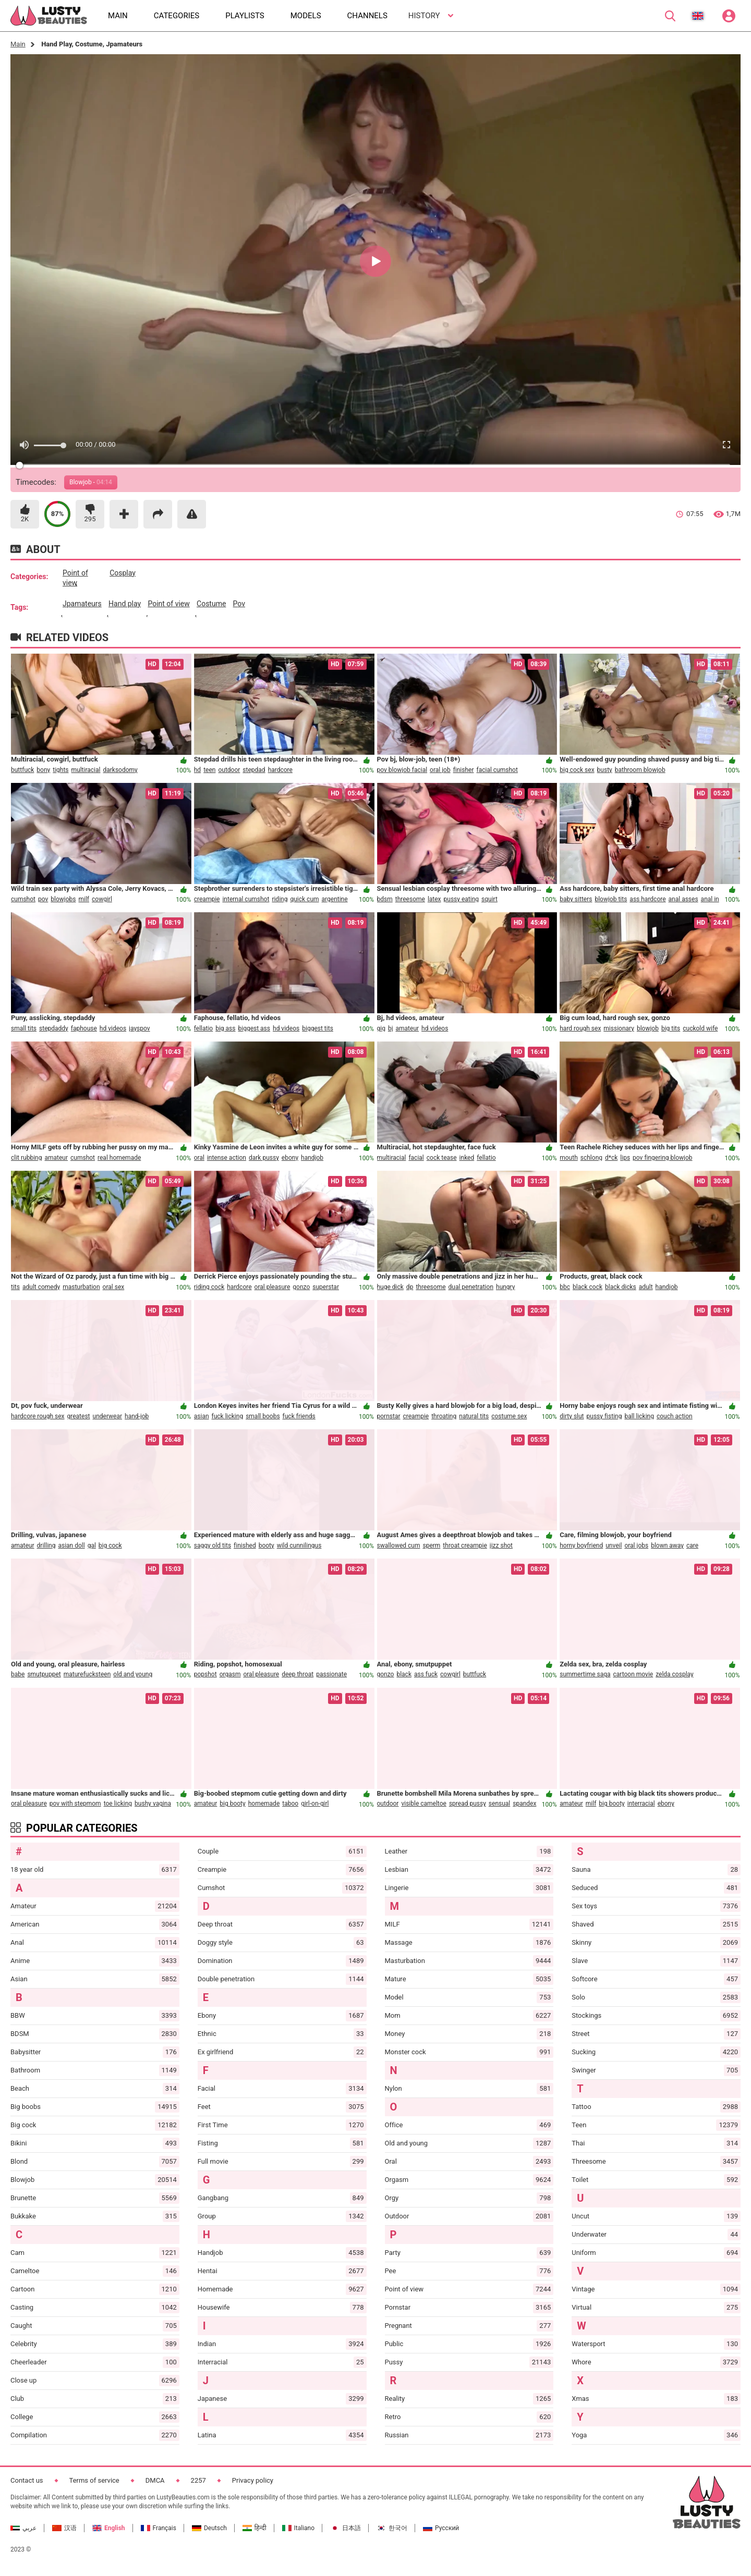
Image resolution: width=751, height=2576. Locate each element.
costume (211, 603)
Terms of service (94, 2480)
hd (197, 770)
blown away (667, 1545)
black (403, 1674)
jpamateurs (82, 603)
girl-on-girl (315, 1803)
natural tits (474, 1416)
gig (381, 1028)
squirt (489, 899)
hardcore (280, 770)
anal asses (683, 899)
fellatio (203, 1028)
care (692, 1545)
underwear (108, 1416)
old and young (132, 1674)
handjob (312, 1158)
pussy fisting (604, 1416)
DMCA (155, 2480)
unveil (613, 1545)
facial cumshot (497, 770)
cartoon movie (633, 1674)
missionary (618, 1028)
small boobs (263, 1416)
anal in (710, 899)
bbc (565, 1287)
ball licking (639, 1416)
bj (390, 1028)
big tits (670, 1028)
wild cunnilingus (299, 1545)
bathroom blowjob (640, 770)
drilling (46, 1545)
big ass (225, 1028)
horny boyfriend (581, 1545)
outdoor (229, 770)
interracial (641, 1803)
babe (18, 1674)
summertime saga (585, 1674)
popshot (205, 1674)
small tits (24, 1028)
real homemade (119, 1158)
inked (467, 1158)
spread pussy (467, 1803)
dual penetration (471, 1287)
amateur (407, 1028)
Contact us (26, 2480)
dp (410, 1287)
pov (239, 603)
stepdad (254, 770)
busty (604, 770)
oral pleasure (272, 1287)
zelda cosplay (675, 1674)
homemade (264, 1803)
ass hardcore (647, 899)
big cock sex (577, 770)
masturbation (81, 1287)
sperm (431, 1545)
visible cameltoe (423, 1803)
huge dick (390, 1287)
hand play (124, 603)
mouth (569, 1158)
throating (443, 1416)
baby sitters (576, 899)
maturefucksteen (87, 1674)
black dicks (620, 1287)
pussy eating (461, 899)
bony (43, 770)
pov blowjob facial (402, 770)
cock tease (442, 1158)
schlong (591, 1158)
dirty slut (572, 1416)
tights (60, 770)
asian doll (71, 1545)
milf (83, 899)
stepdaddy (53, 1028)
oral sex (114, 1287)
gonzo (301, 1287)
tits (15, 1287)
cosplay (123, 573)
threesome (410, 899)
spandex (524, 1803)
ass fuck (426, 1674)
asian (201, 1416)
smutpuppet (43, 1674)
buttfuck (22, 770)
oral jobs (636, 1545)
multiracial (86, 770)
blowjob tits (611, 899)
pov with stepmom (75, 1803)
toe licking (118, 1803)
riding (279, 899)
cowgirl (102, 899)
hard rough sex (580, 1028)
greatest (78, 1416)
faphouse (84, 1028)
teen (209, 770)
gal (92, 1545)
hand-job (137, 1416)
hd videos (113, 1028)
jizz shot (501, 1545)
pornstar (389, 1416)
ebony (290, 1158)
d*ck (611, 1158)
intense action (226, 1158)
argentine (335, 899)
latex (434, 899)
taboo (290, 1803)
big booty (232, 1803)
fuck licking (228, 1416)
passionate (331, 1674)
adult (646, 1287)
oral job (440, 770)
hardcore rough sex (38, 1416)
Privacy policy (252, 2480)
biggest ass (254, 1028)
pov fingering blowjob (662, 1158)
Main (18, 44)
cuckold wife (700, 1028)
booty (266, 1545)
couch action (675, 1416)
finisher (463, 770)
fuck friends (299, 1416)
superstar (325, 1287)
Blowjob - (90, 482)
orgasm (230, 1674)
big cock (110, 1545)
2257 (198, 2480)
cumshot (23, 899)
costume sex (509, 1416)
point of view (75, 578)
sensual (499, 1803)
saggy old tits (212, 1545)
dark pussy (264, 1158)
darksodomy (120, 770)
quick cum (304, 899)
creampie (207, 899)
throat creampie (465, 1545)
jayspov (139, 1028)
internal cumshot (245, 899)
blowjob (648, 1028)
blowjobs (63, 899)
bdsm (385, 899)
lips (625, 1158)
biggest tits (317, 1028)
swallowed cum (398, 1545)
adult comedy (41, 1287)
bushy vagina (153, 1803)
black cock (587, 1287)
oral (199, 1158)
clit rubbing (26, 1158)
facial (415, 1158)
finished (245, 1545)
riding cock (209, 1287)
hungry (505, 1287)
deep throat (297, 1674)
